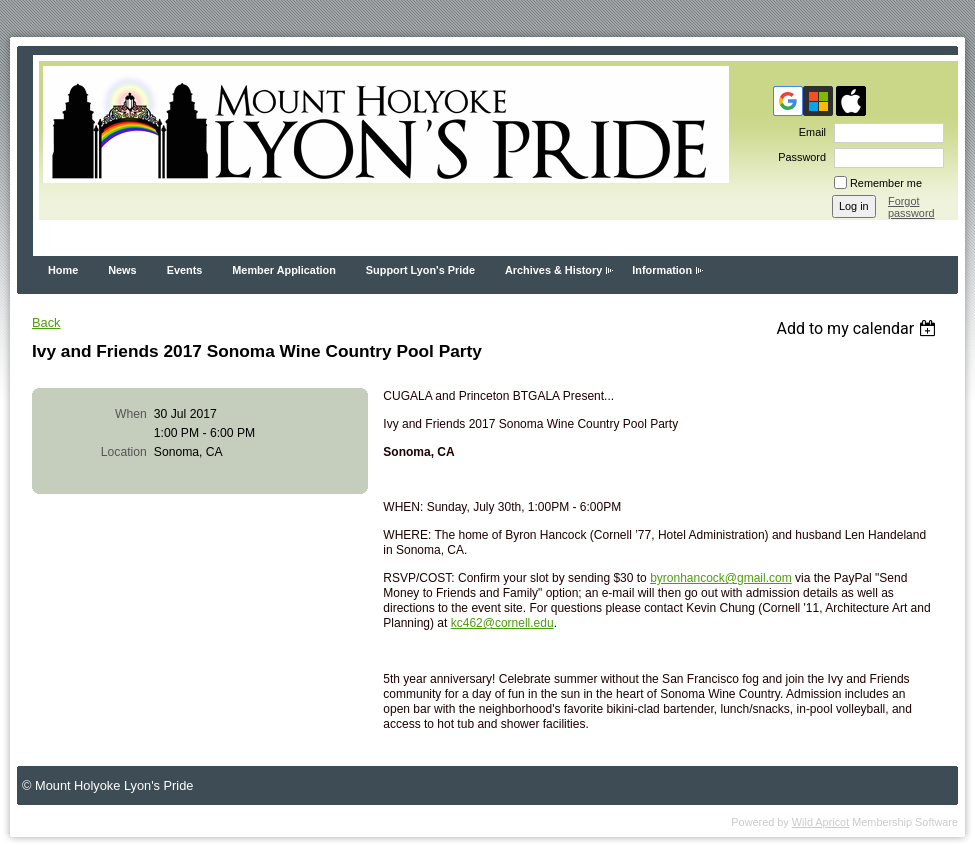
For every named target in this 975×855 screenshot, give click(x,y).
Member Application (284, 270)
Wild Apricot (820, 822)
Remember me (886, 183)
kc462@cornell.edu (502, 623)
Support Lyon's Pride (420, 270)
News (122, 270)
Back (46, 322)
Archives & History (553, 270)
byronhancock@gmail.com (721, 578)
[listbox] (858, 328)
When (131, 414)
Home (63, 270)
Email (809, 132)
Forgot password (911, 207)
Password (798, 157)
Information (662, 270)
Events (185, 270)
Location (124, 452)
